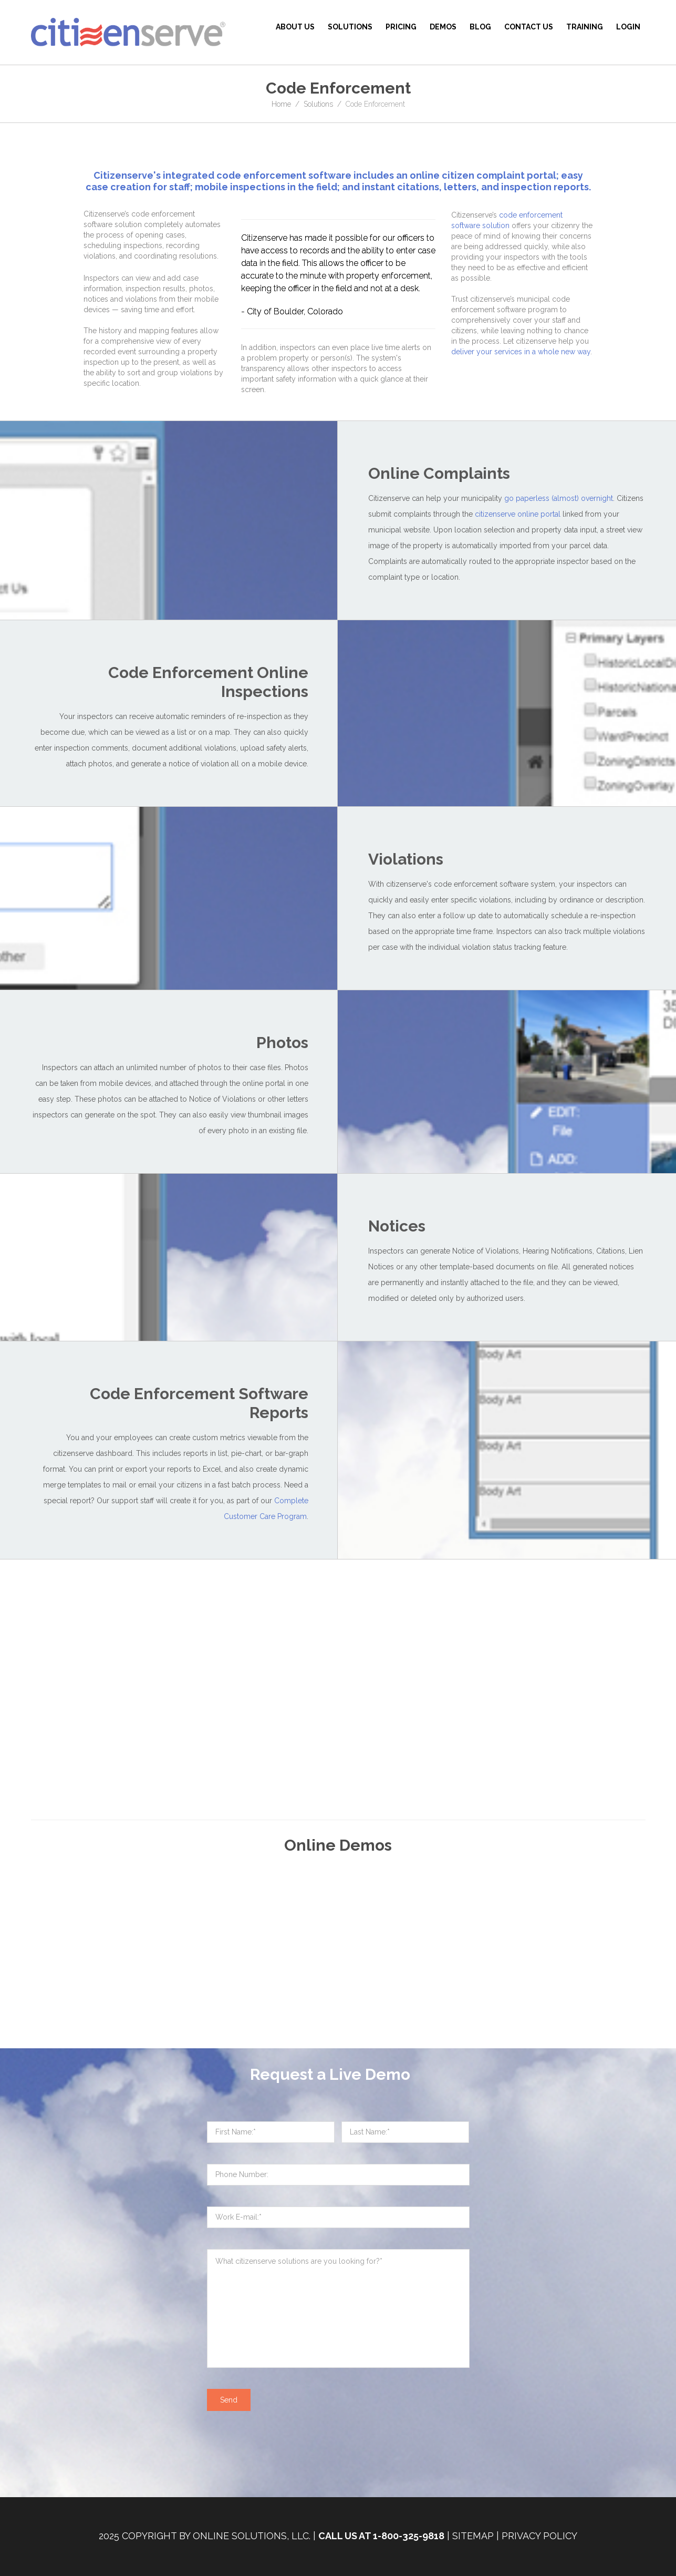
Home (281, 104)
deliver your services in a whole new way (520, 351)
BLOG (480, 27)
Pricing (401, 27)
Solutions (350, 27)
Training (584, 27)
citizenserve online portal (517, 514)
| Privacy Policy (536, 2535)
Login (628, 27)
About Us (295, 27)
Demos (443, 27)
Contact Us (528, 27)
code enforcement (261, 175)
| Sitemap (470, 2535)
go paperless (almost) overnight (558, 498)
